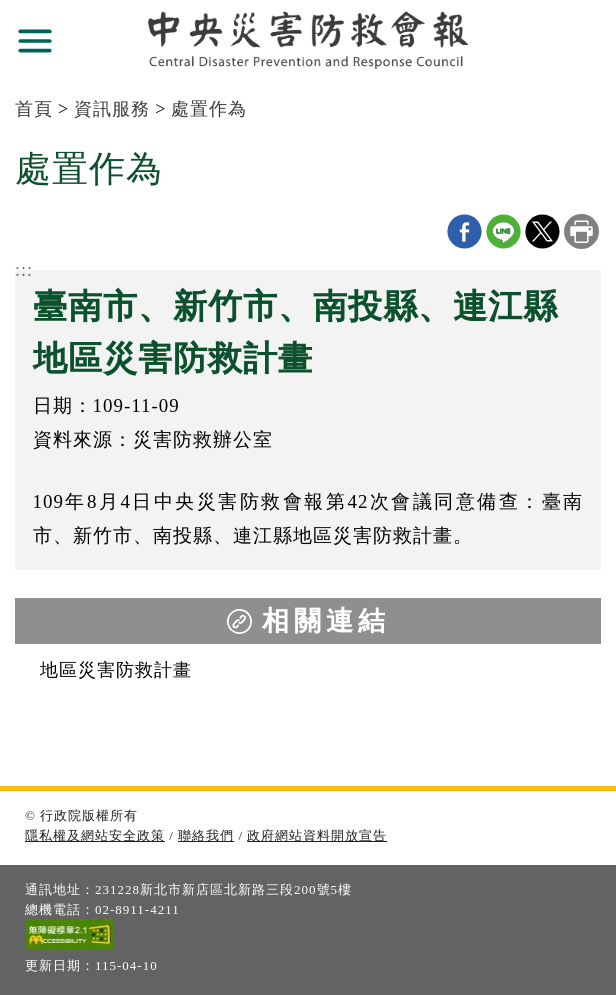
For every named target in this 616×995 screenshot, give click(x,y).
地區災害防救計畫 (116, 670)
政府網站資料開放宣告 (317, 835)
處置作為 (209, 109)
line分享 (503, 231)
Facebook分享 (464, 231)
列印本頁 (581, 231)
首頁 (34, 109)
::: (24, 270)
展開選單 (35, 41)
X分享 (542, 231)
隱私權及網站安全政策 (95, 835)
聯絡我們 (206, 835)
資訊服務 (112, 109)
